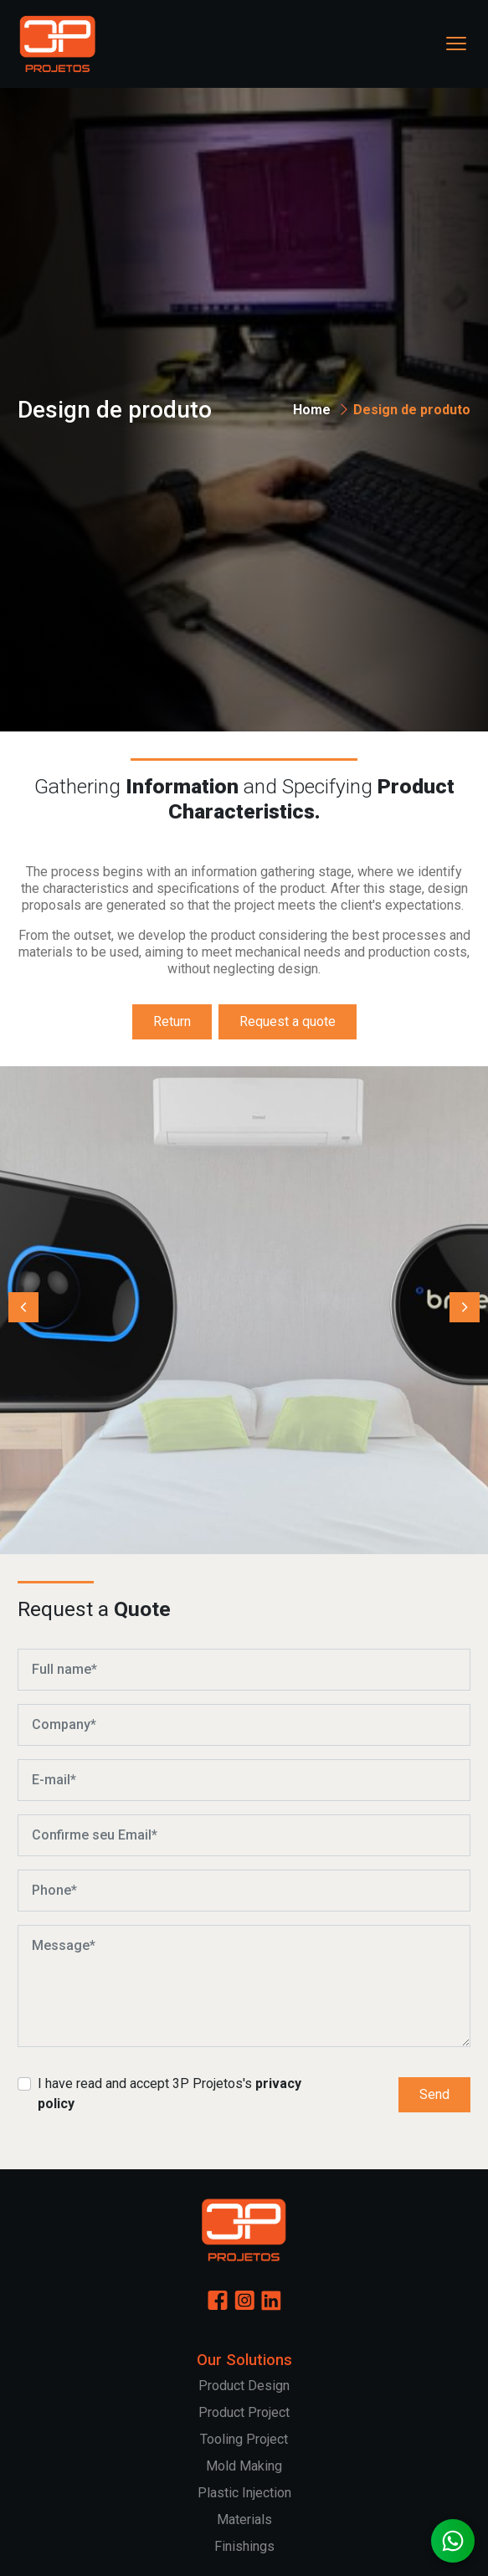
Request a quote (287, 1021)
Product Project (244, 2412)
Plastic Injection (244, 2493)
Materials (244, 2519)
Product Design (244, 2386)
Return (172, 1021)
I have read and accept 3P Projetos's (169, 2094)
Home (312, 410)
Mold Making (244, 2466)
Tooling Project (244, 2439)
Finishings (244, 2546)
